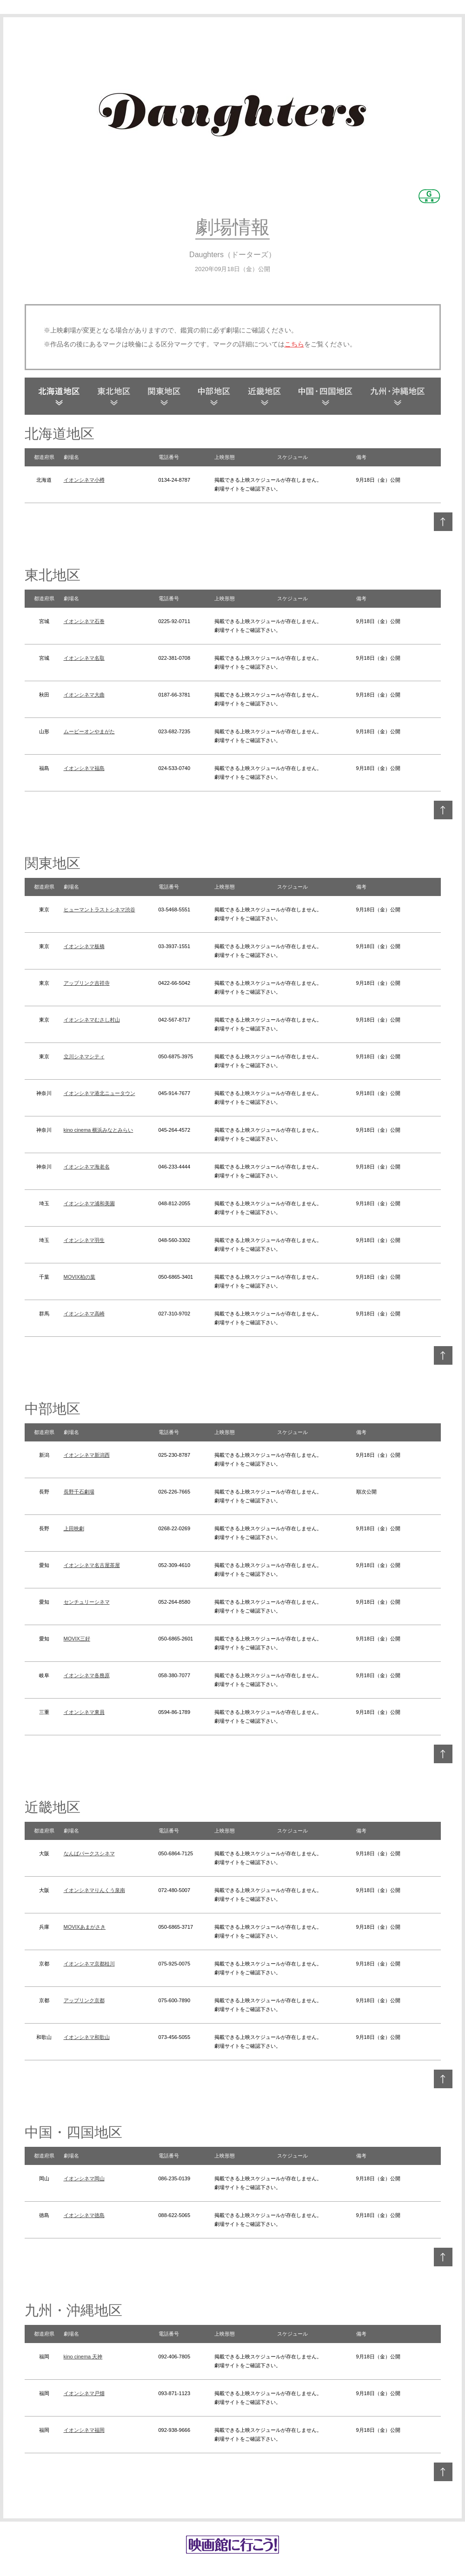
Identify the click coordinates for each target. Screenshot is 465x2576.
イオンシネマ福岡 (84, 2430)
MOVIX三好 (77, 1638)
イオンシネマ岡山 (84, 2178)
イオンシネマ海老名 (87, 1166)
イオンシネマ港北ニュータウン (99, 1093)
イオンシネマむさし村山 (92, 1019)
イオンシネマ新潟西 (87, 1455)
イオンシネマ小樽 (84, 480)
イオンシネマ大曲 (84, 694)
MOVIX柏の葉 (79, 1277)
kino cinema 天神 (83, 2356)
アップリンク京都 (84, 2000)
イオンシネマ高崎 (84, 1313)
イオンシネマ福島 (84, 768)
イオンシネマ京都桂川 (89, 1963)
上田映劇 (74, 1528)
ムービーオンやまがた (89, 731)
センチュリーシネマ (87, 1602)
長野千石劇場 (79, 1491)
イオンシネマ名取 (84, 658)
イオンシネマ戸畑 (84, 2393)
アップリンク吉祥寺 (87, 983)
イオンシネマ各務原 (87, 1675)
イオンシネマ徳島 (84, 2215)
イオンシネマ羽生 (84, 1240)
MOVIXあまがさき (85, 1927)
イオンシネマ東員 (84, 1712)
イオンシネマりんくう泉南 (94, 1890)
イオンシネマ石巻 (84, 621)
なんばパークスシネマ (89, 1853)
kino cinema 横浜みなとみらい (98, 1130)
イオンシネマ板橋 (84, 946)
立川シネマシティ (84, 1056)
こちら (294, 344)
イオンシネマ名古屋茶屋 (92, 1565)
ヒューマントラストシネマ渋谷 (99, 909)
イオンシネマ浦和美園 (89, 1203)
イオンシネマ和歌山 (87, 2037)
